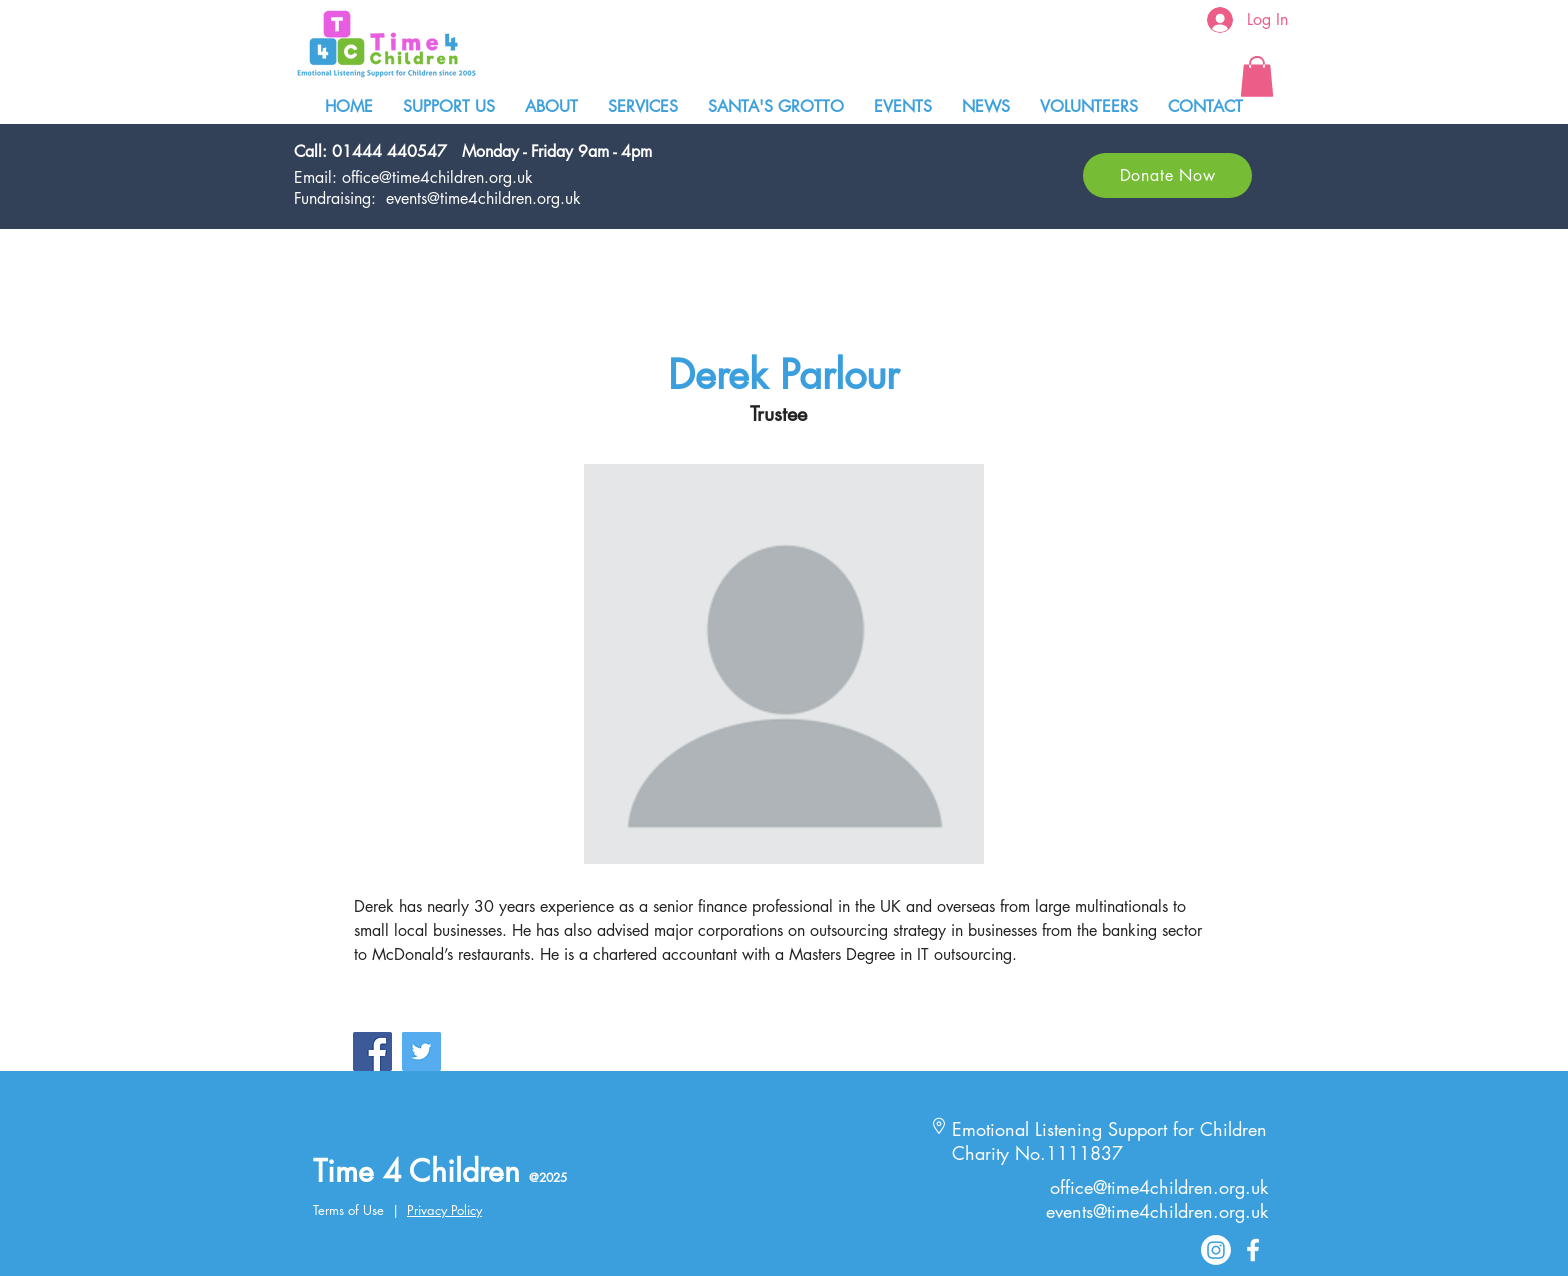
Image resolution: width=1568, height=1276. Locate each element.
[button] (1257, 76)
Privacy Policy (444, 1210)
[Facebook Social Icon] (372, 1051)
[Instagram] (1216, 1250)
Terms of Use (348, 1210)
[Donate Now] (1167, 175)
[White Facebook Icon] (1253, 1250)
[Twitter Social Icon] (421, 1051)
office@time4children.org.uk (437, 177)
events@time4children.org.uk (483, 198)
